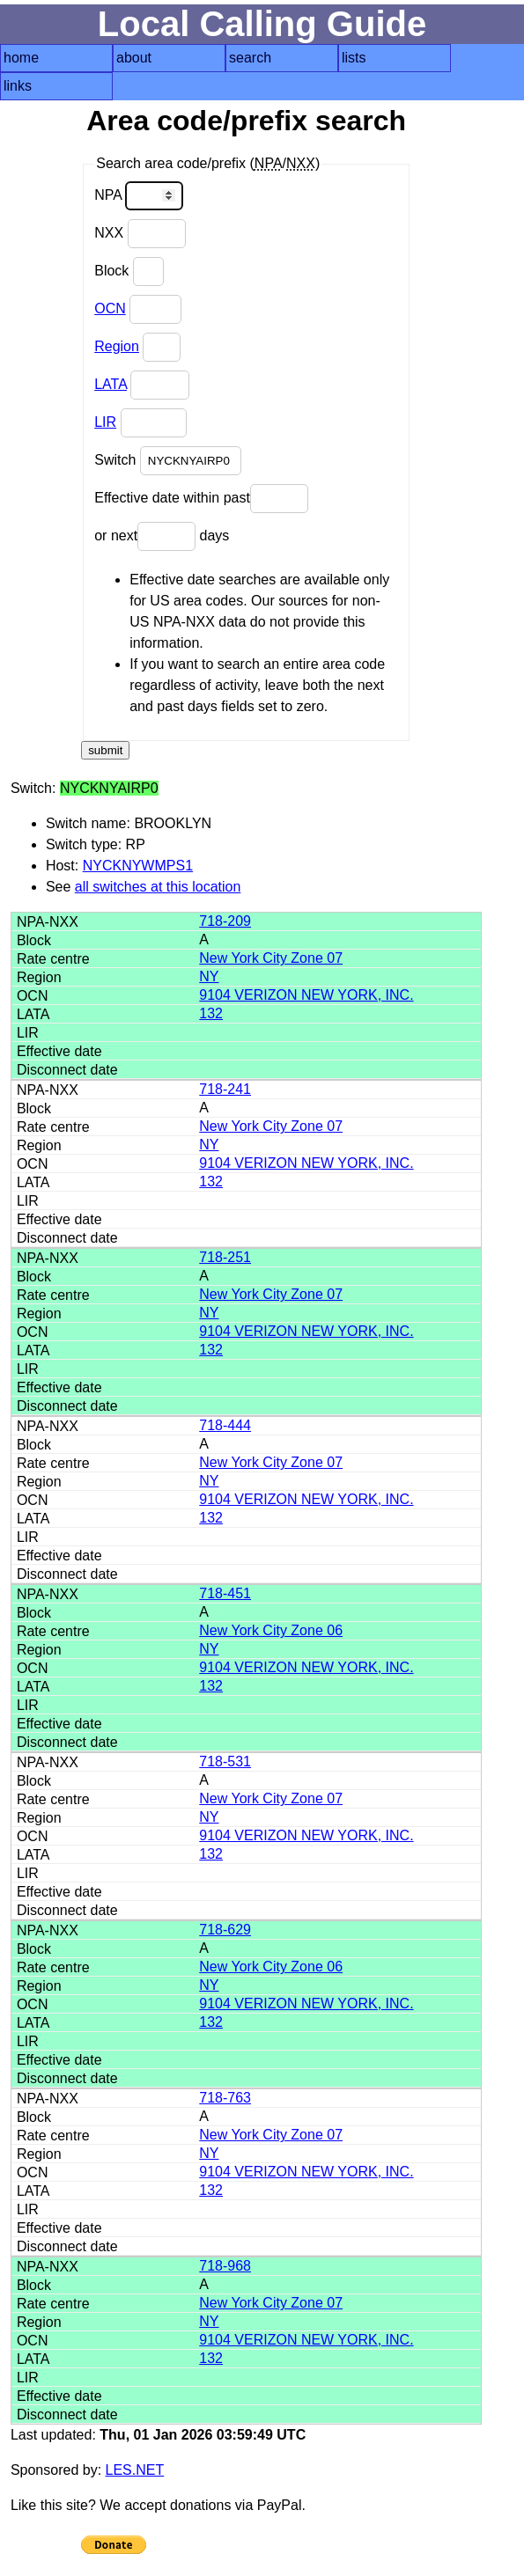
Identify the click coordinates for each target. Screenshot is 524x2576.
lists (354, 57)
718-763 (225, 2097)
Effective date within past (201, 498)
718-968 (225, 2265)
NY (208, 976)
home (21, 57)
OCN (110, 308)
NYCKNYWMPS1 (138, 865)
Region (116, 346)
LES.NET (135, 2469)
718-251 (225, 1257)
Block (129, 271)
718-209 (225, 921)
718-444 (225, 1425)
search (250, 57)
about (133, 57)
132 (211, 1013)
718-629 (225, 1929)
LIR (105, 422)
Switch (167, 460)
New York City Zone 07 (271, 957)
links (18, 85)
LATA (110, 384)
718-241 (225, 1089)
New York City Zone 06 (271, 1630)
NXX (139, 233)
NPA (138, 195)
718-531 (225, 1761)
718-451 (225, 1593)
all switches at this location (158, 886)
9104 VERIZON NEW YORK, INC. (306, 994)
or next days (161, 536)
